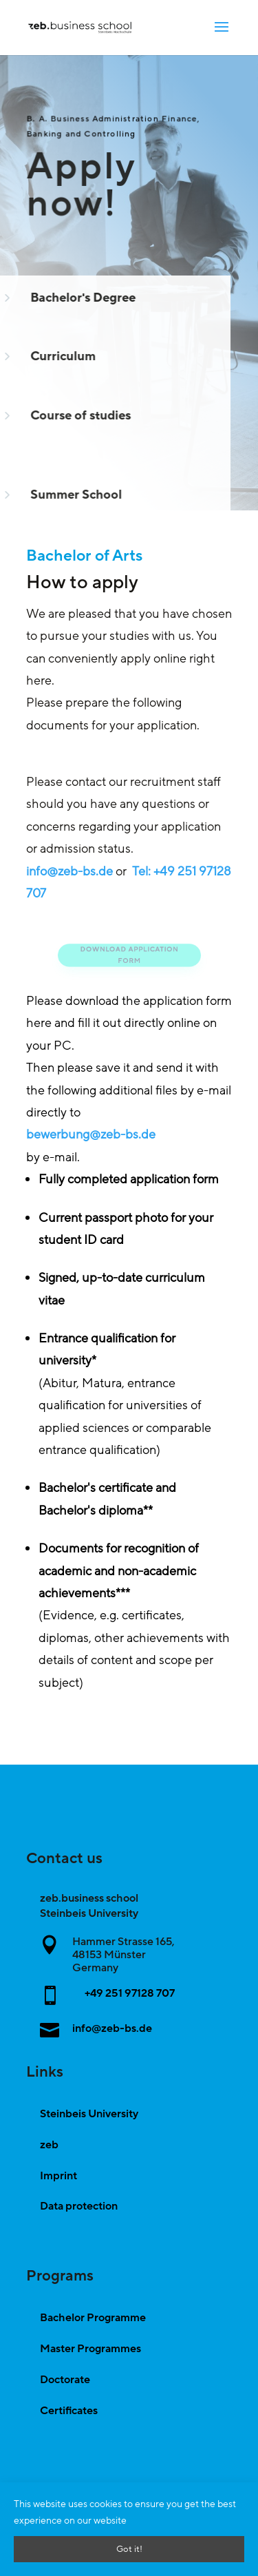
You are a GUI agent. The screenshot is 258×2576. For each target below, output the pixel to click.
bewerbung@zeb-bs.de (90, 1134)
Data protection (79, 2206)
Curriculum (59, 356)
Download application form (129, 955)
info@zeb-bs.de (69, 871)
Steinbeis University (89, 2113)
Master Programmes (90, 2348)
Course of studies (77, 415)
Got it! (129, 2549)
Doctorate (65, 2379)
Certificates (69, 2410)
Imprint (58, 2175)
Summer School (72, 494)
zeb (49, 2144)
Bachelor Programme (93, 2317)
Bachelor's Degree (79, 297)
